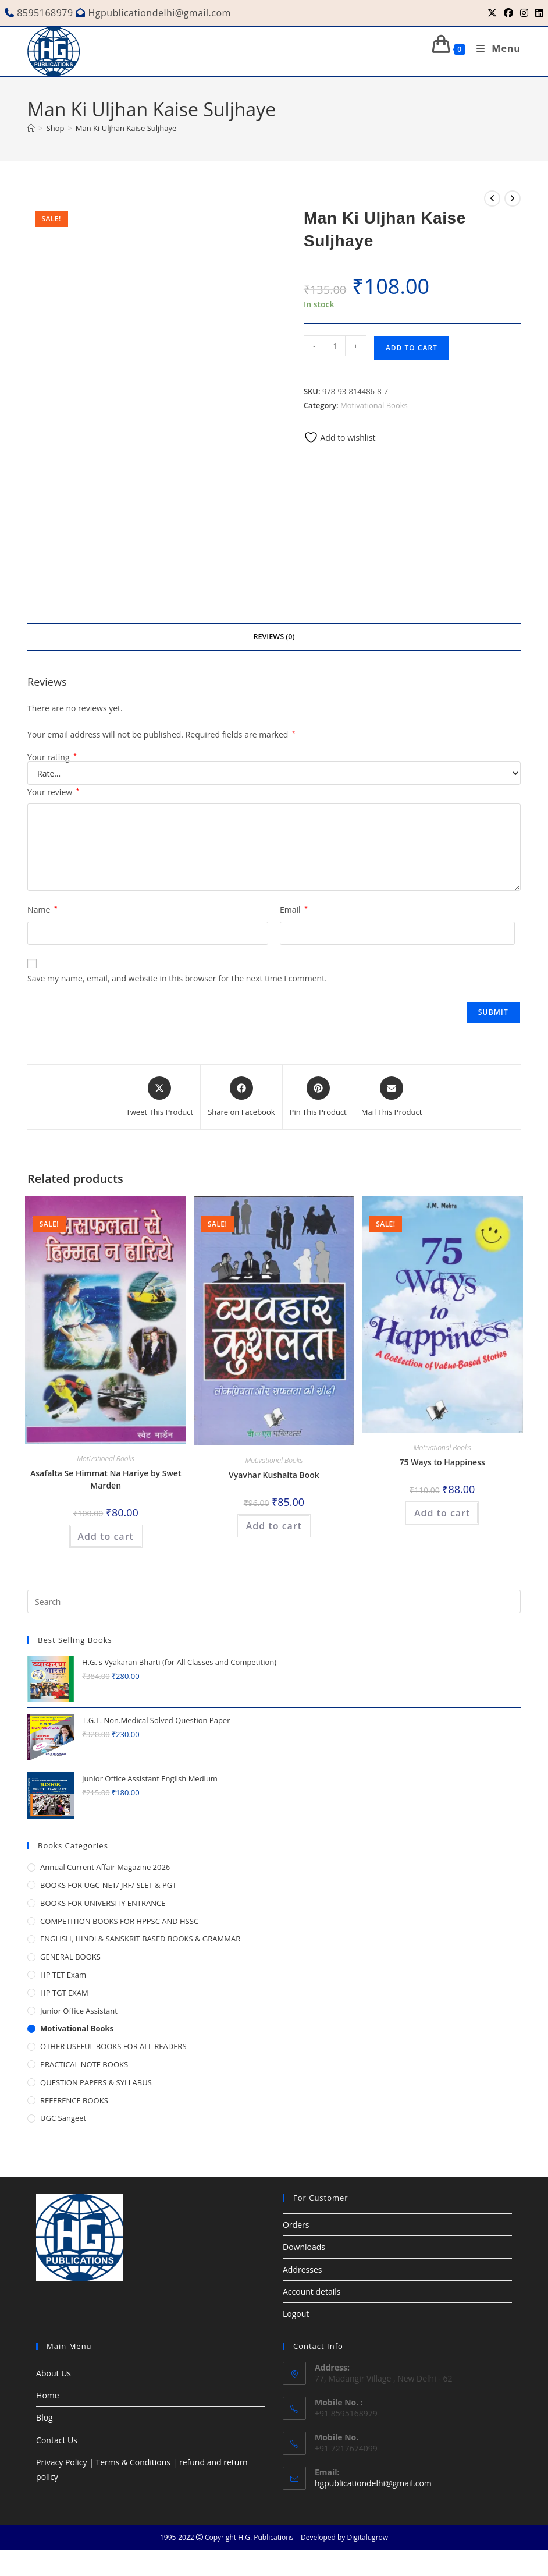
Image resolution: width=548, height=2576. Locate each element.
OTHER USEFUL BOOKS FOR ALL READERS (113, 2046)
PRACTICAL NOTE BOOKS (84, 2064)
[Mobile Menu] (494, 48)
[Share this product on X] (160, 1097)
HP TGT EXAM (64, 1992)
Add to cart (411, 348)
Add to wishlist (340, 437)
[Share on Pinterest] (318, 1097)
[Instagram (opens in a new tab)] (524, 13)
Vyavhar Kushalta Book (274, 1474)
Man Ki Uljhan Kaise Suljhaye (126, 128)
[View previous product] (492, 198)
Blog (44, 2417)
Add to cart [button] (106, 1536)
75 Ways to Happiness (442, 1462)
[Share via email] (391, 1097)
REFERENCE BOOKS (74, 2100)
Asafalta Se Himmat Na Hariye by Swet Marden (105, 1479)
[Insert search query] (274, 1601)
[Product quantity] (335, 345)
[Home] (31, 128)
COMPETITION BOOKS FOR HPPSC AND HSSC (119, 1921)
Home (47, 2395)
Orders (296, 2224)
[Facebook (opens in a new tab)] (508, 13)
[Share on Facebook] (241, 1097)
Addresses (302, 2269)
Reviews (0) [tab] (273, 637)
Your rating (52, 757)
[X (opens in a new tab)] (492, 13)
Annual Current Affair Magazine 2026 (105, 1867)
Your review (53, 792)
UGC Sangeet (63, 2118)
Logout (296, 2313)
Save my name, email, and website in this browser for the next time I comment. (177, 978)
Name (42, 909)
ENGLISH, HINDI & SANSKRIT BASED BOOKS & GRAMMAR (140, 1938)
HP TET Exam (63, 1974)
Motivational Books (374, 405)
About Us (53, 2373)
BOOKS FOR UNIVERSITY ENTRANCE (102, 1903)
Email (294, 909)
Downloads (304, 2246)
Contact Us (56, 2440)
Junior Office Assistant (79, 2010)
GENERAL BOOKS (70, 1956)
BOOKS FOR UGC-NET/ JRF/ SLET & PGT (108, 1885)
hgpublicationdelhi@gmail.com (373, 2483)
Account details (311, 2291)
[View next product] (512, 198)
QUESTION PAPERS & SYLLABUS (96, 2082)
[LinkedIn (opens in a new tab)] (537, 13)
